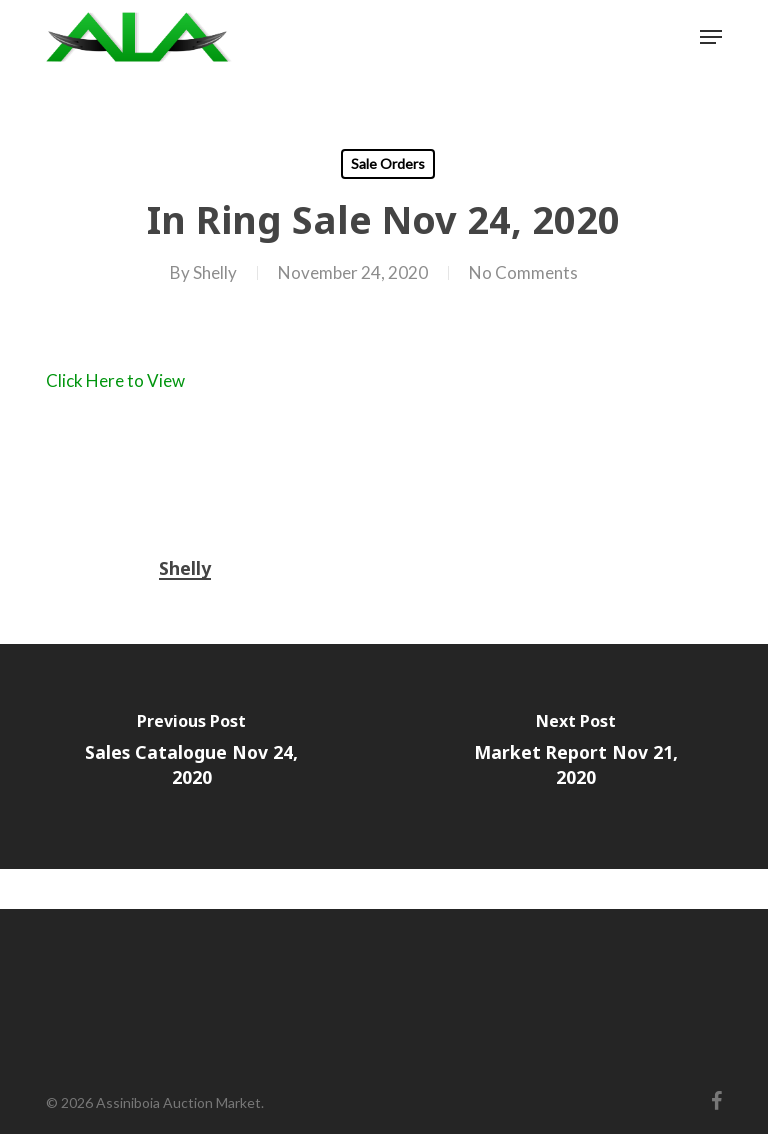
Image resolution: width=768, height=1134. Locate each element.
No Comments (523, 272)
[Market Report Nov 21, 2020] (576, 756)
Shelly (215, 272)
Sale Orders (388, 163)
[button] (711, 37)
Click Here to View (115, 380)
